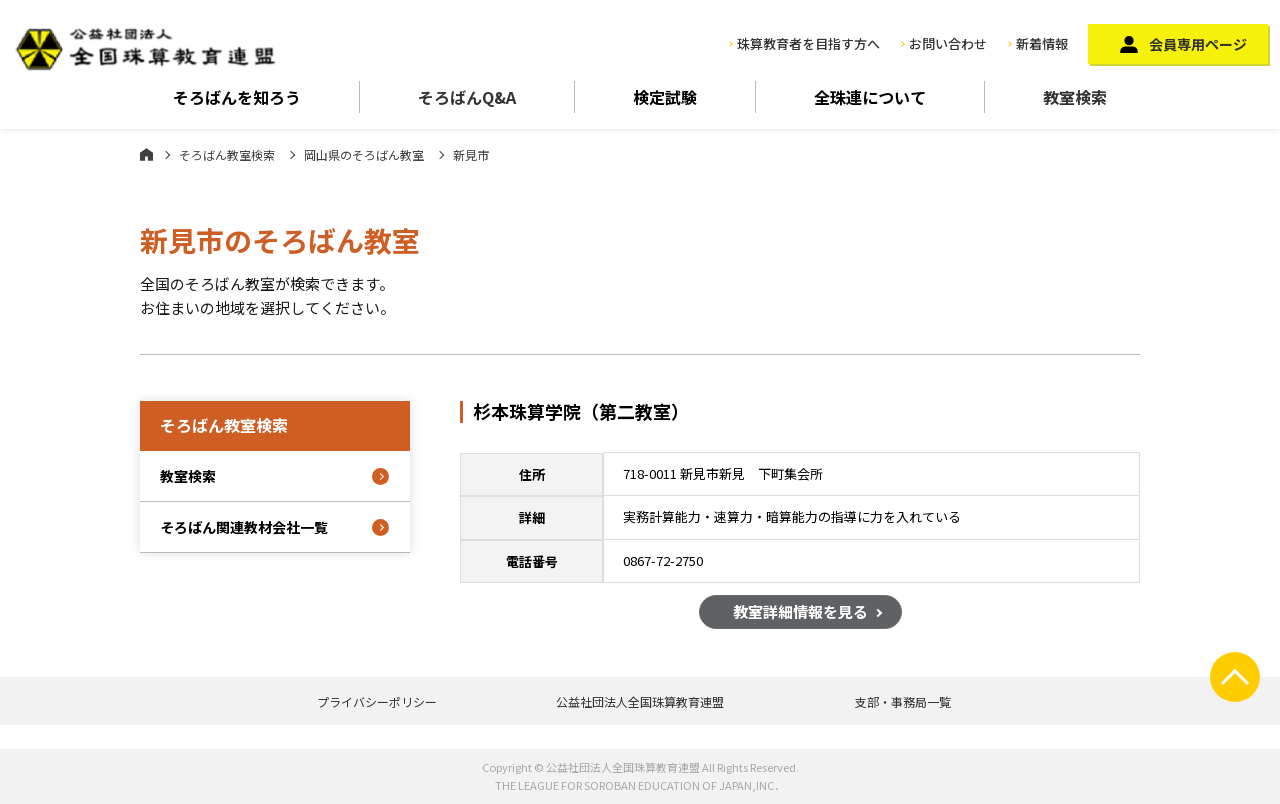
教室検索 (1075, 97)
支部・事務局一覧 (903, 701)
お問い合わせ (948, 43)
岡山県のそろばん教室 (364, 154)
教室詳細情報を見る (800, 614)
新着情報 (1042, 43)
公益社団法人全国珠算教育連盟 (640, 701)
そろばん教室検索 (227, 154)
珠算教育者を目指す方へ (808, 43)
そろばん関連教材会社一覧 (244, 527)
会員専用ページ (1198, 44)
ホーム (146, 154)
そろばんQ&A (467, 97)
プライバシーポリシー (377, 701)
